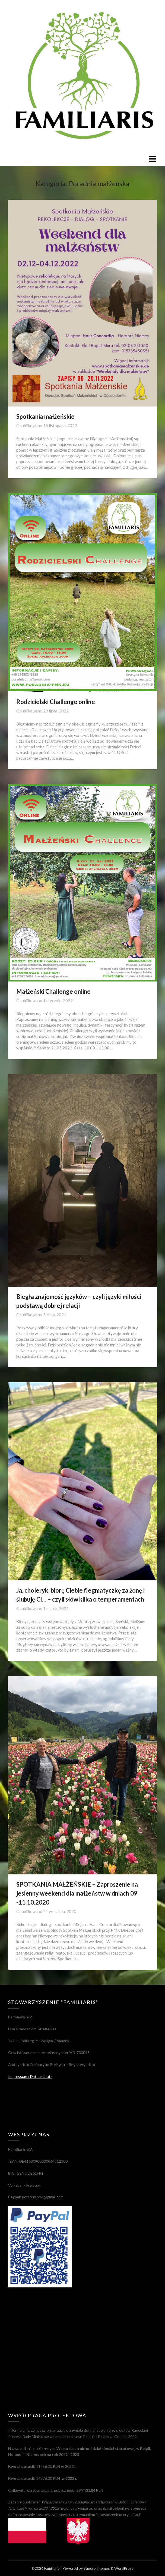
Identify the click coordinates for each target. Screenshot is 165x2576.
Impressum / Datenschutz (30, 2076)
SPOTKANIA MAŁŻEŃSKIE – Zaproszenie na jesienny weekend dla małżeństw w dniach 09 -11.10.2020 (77, 1893)
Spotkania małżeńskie (45, 416)
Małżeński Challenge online (53, 991)
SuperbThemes (97, 2568)
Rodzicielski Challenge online (55, 701)
